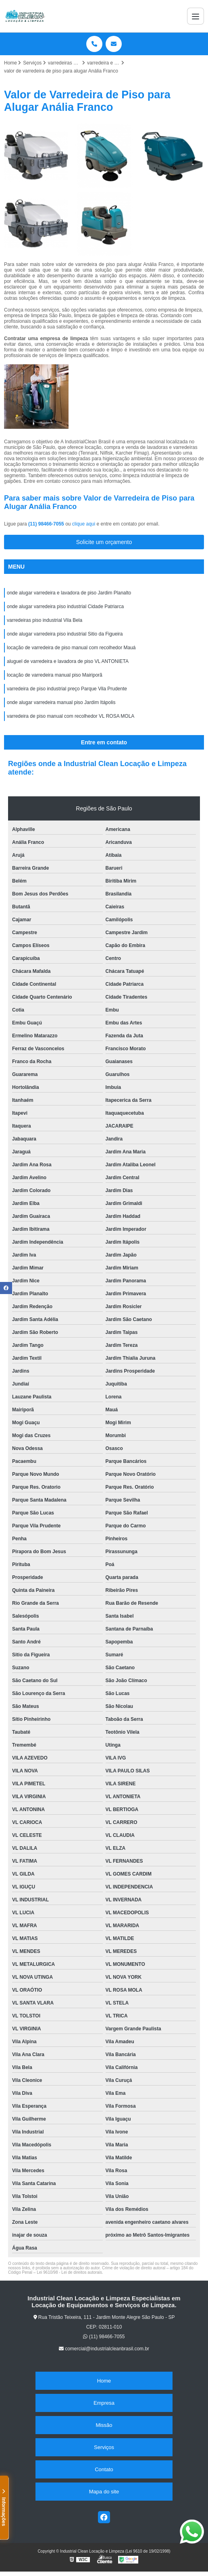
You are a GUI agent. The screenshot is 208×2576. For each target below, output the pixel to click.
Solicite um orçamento (104, 542)
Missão (104, 2425)
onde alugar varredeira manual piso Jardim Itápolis (61, 702)
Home (104, 2381)
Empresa (104, 2403)
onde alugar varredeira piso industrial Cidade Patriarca (65, 606)
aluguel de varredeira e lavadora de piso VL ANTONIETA (68, 661)
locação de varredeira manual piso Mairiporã (54, 675)
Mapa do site (104, 2492)
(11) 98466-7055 (46, 524)
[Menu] (195, 16)
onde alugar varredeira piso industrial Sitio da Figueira (65, 634)
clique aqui (83, 524)
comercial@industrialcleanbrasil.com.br (104, 2349)
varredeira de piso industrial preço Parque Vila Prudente (67, 689)
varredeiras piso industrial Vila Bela (44, 620)
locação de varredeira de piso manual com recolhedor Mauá (71, 647)
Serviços (104, 2447)
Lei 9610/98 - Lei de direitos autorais (69, 2272)
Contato (104, 2469)
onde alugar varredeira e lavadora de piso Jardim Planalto (69, 593)
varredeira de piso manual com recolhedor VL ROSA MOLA (70, 716)
